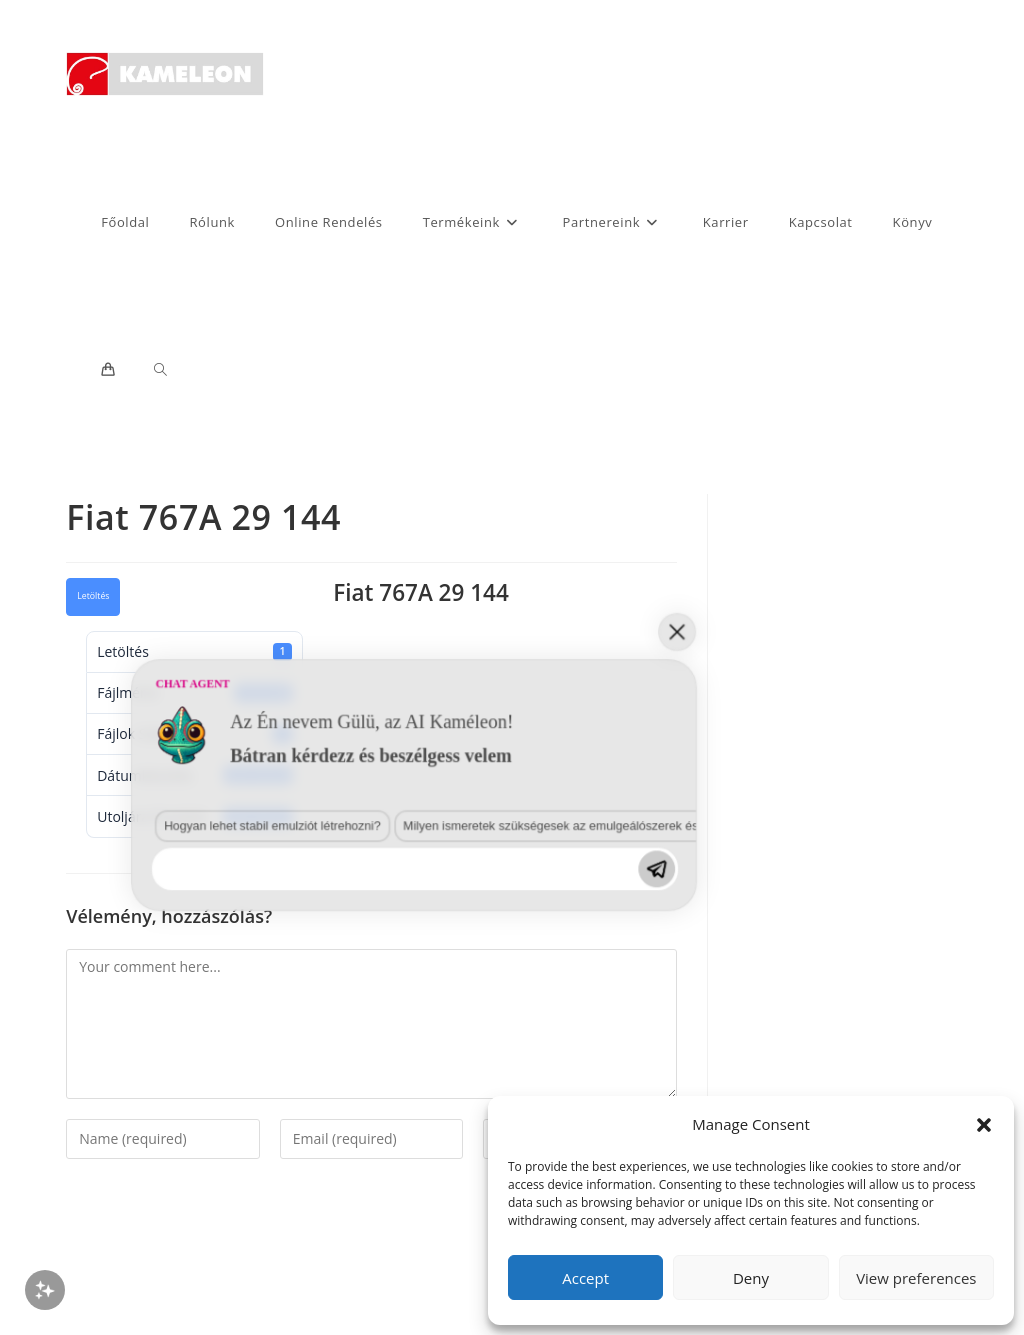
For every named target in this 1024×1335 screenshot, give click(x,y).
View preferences (916, 1278)
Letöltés (93, 596)
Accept (585, 1278)
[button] (984, 1125)
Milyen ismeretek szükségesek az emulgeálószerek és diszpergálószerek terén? (324, 1113)
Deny (751, 1278)
